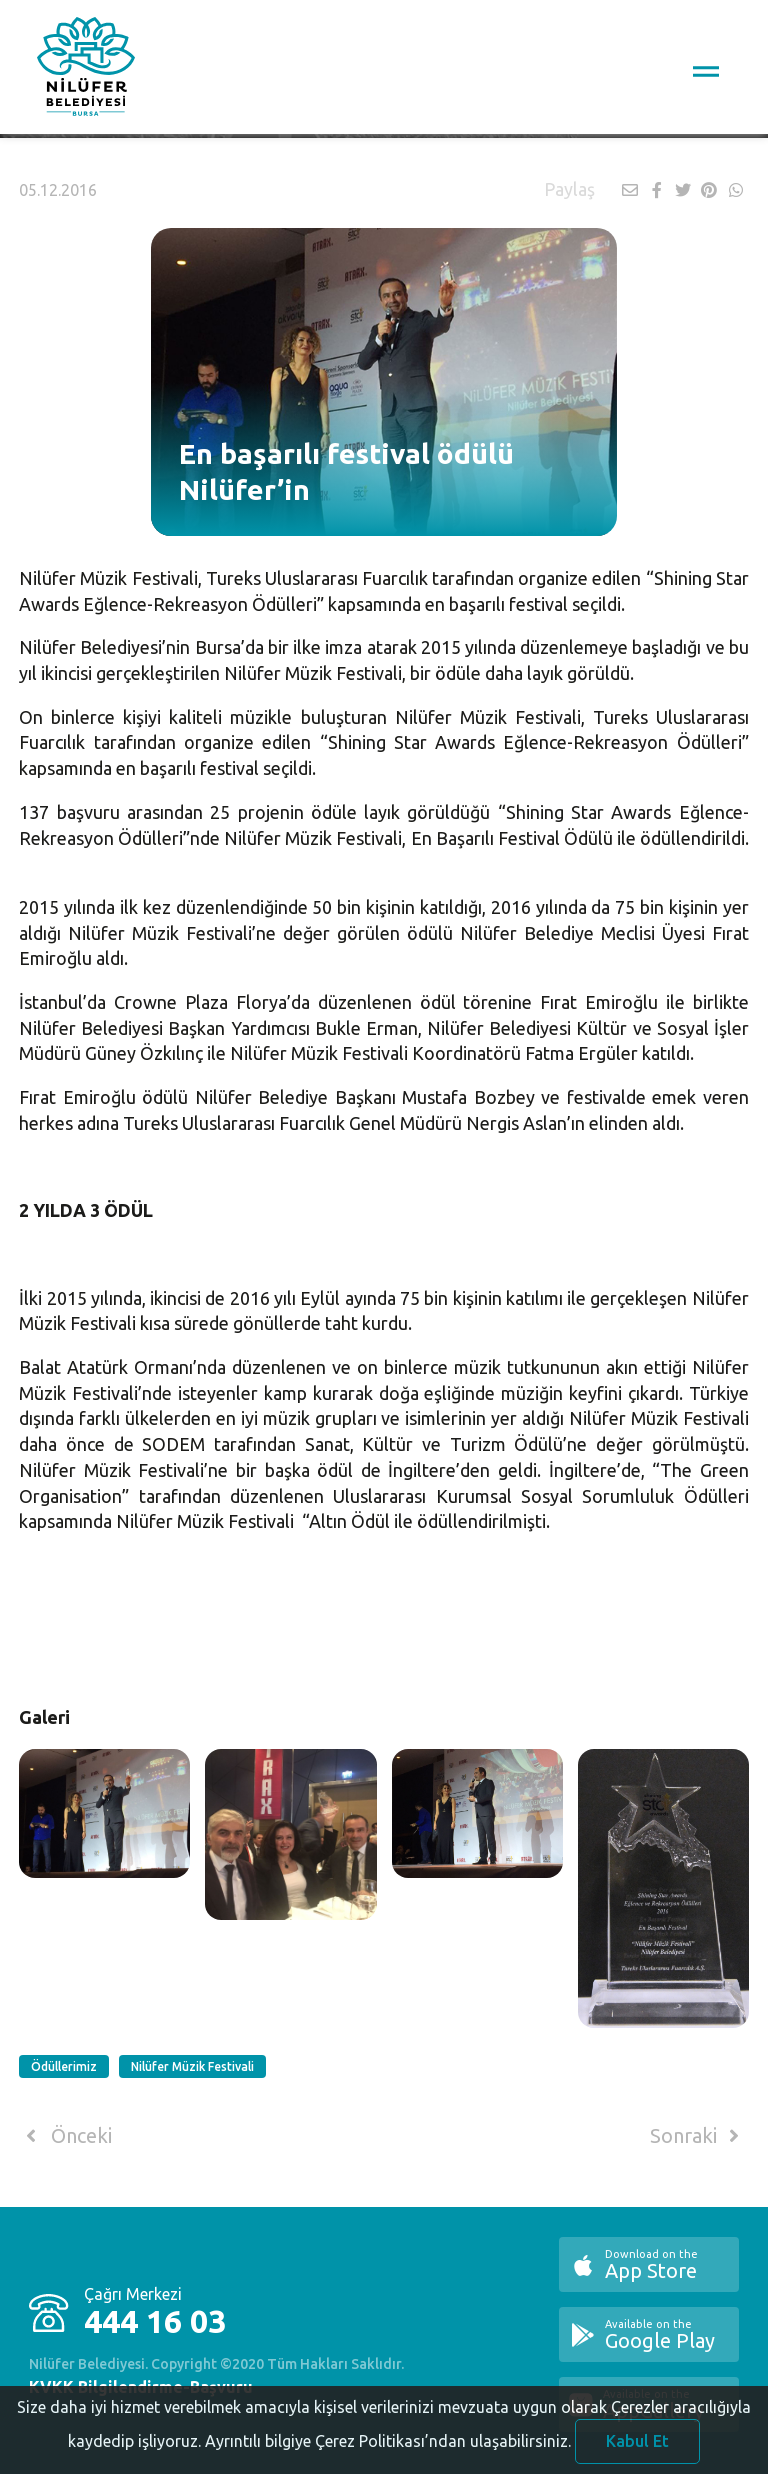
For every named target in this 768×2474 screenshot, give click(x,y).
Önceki (65, 2136)
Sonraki (698, 2136)
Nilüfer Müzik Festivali (192, 2066)
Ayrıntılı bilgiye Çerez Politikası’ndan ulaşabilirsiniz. (388, 2457)
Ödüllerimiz (64, 2066)
